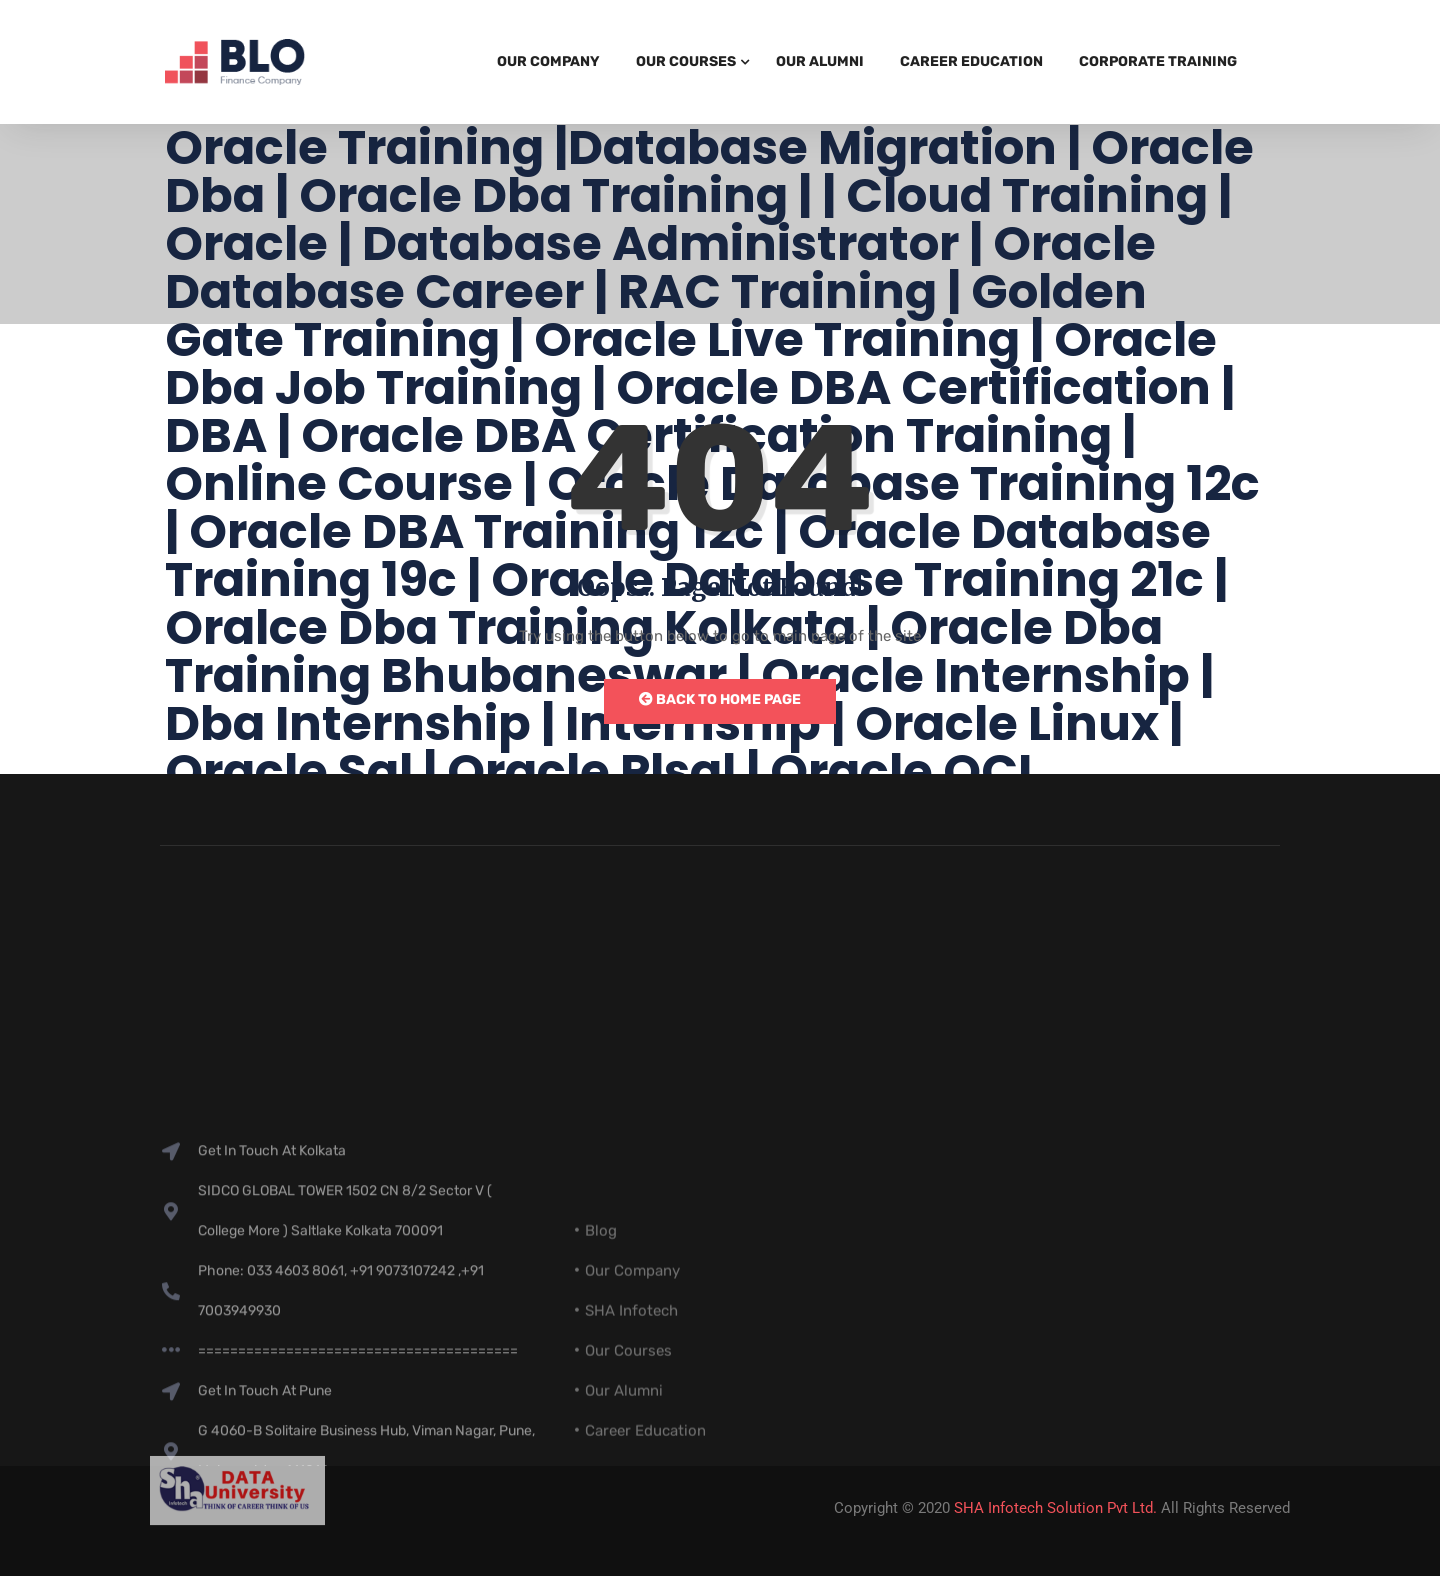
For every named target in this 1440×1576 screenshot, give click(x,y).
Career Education (971, 61)
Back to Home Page (720, 699)
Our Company (548, 61)
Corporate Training (1158, 61)
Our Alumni (820, 61)
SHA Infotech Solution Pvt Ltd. (1055, 1508)
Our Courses (686, 61)
